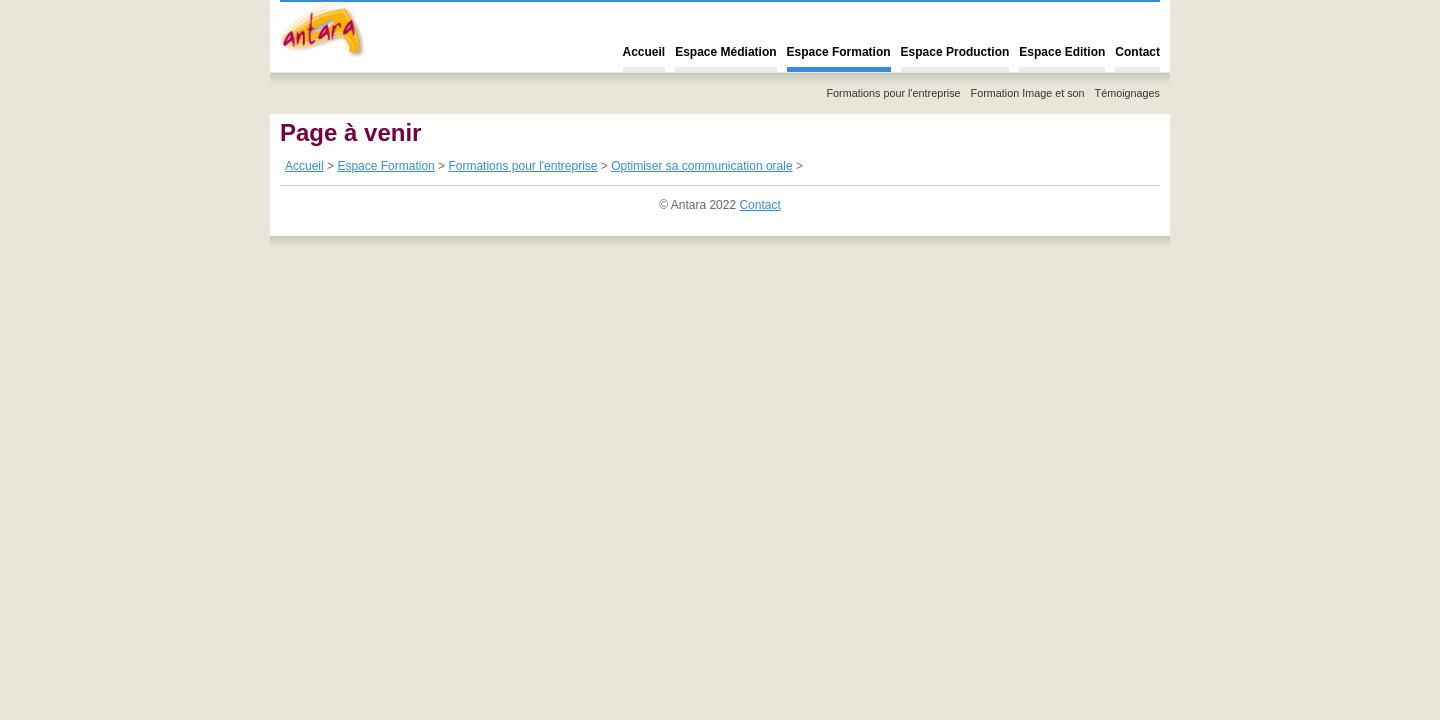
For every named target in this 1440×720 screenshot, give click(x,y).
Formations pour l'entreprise (893, 93)
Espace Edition (1062, 52)
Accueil (644, 52)
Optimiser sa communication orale (701, 166)
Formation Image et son (1028, 93)
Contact (1137, 52)
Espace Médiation (725, 52)
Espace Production (955, 52)
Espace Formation (839, 52)
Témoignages (1127, 93)
